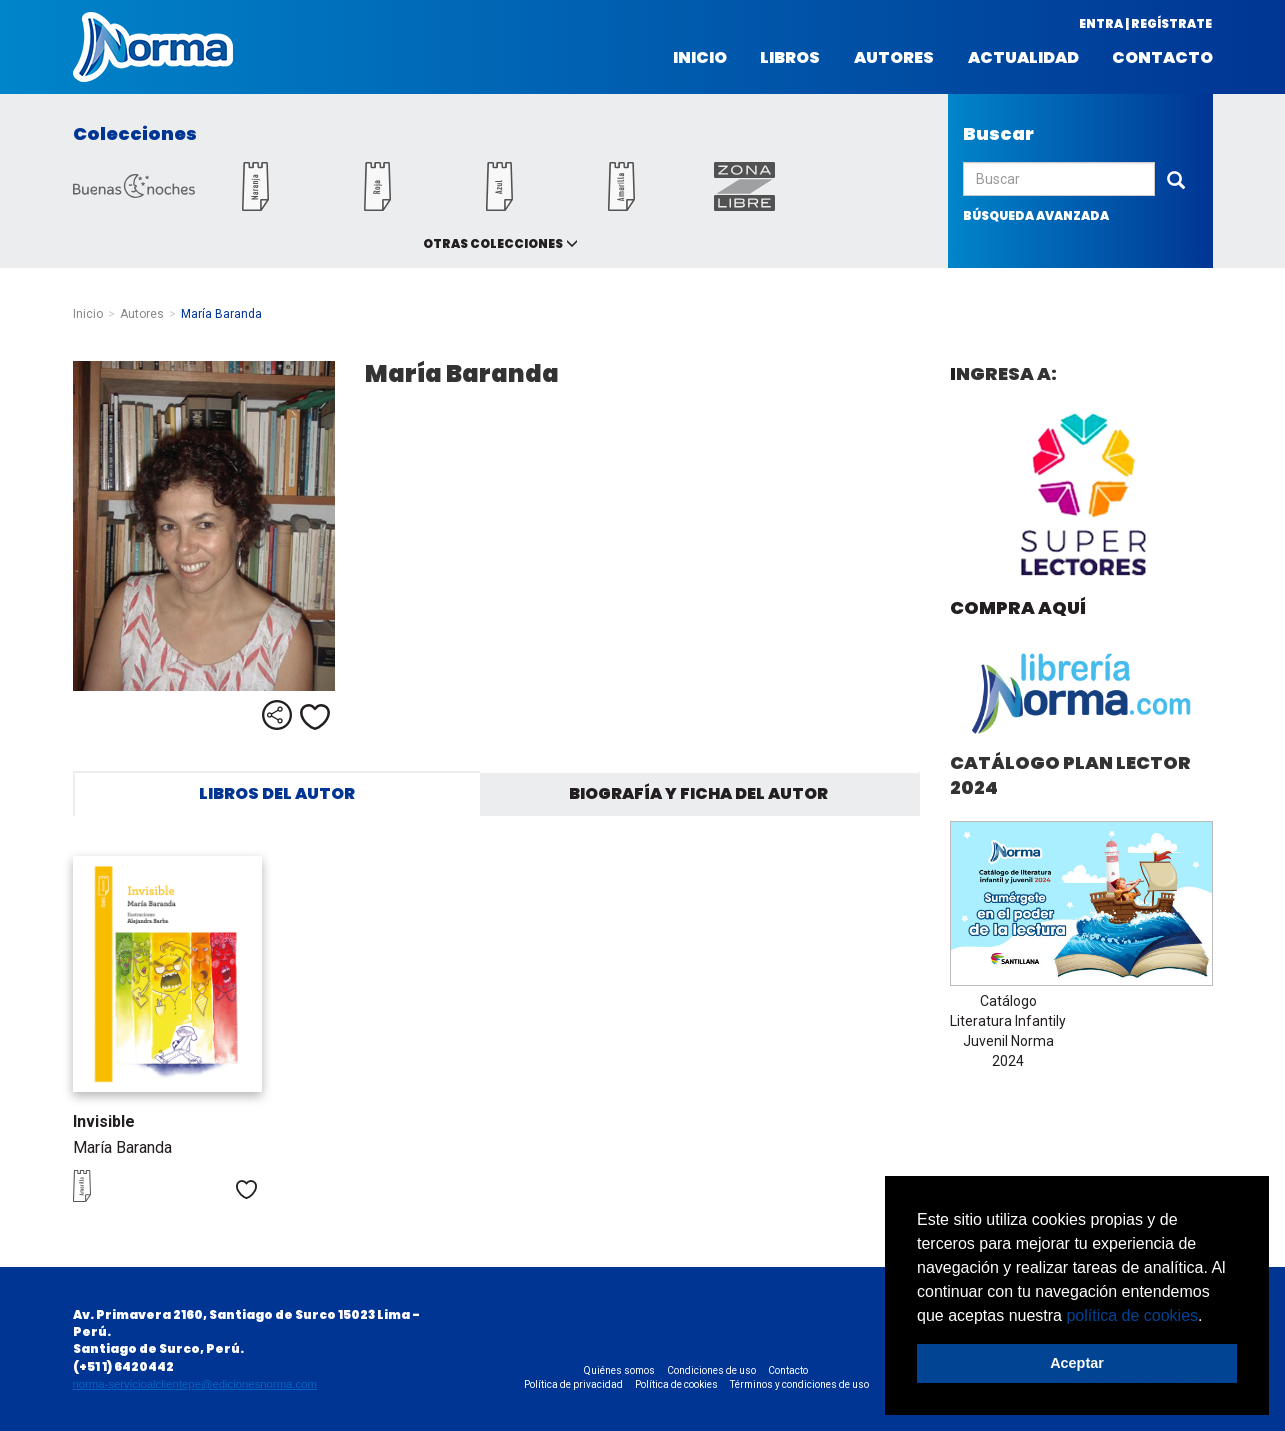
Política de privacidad (573, 1384)
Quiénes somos (619, 1370)
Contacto (1162, 58)
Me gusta (315, 717)
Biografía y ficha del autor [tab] (698, 793)
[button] (1210, 1317)
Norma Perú (153, 47)
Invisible (104, 1121)
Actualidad (1023, 58)
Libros (790, 58)
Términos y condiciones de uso (799, 1384)
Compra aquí (1018, 607)
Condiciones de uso (711, 1370)
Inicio (700, 58)
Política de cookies (676, 1384)
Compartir (277, 715)
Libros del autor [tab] (277, 793)
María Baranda (122, 1147)
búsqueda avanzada (1036, 215)
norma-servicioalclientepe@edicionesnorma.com (195, 1384)
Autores (894, 58)
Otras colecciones (493, 243)
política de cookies (1132, 1315)
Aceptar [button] (1077, 1363)
